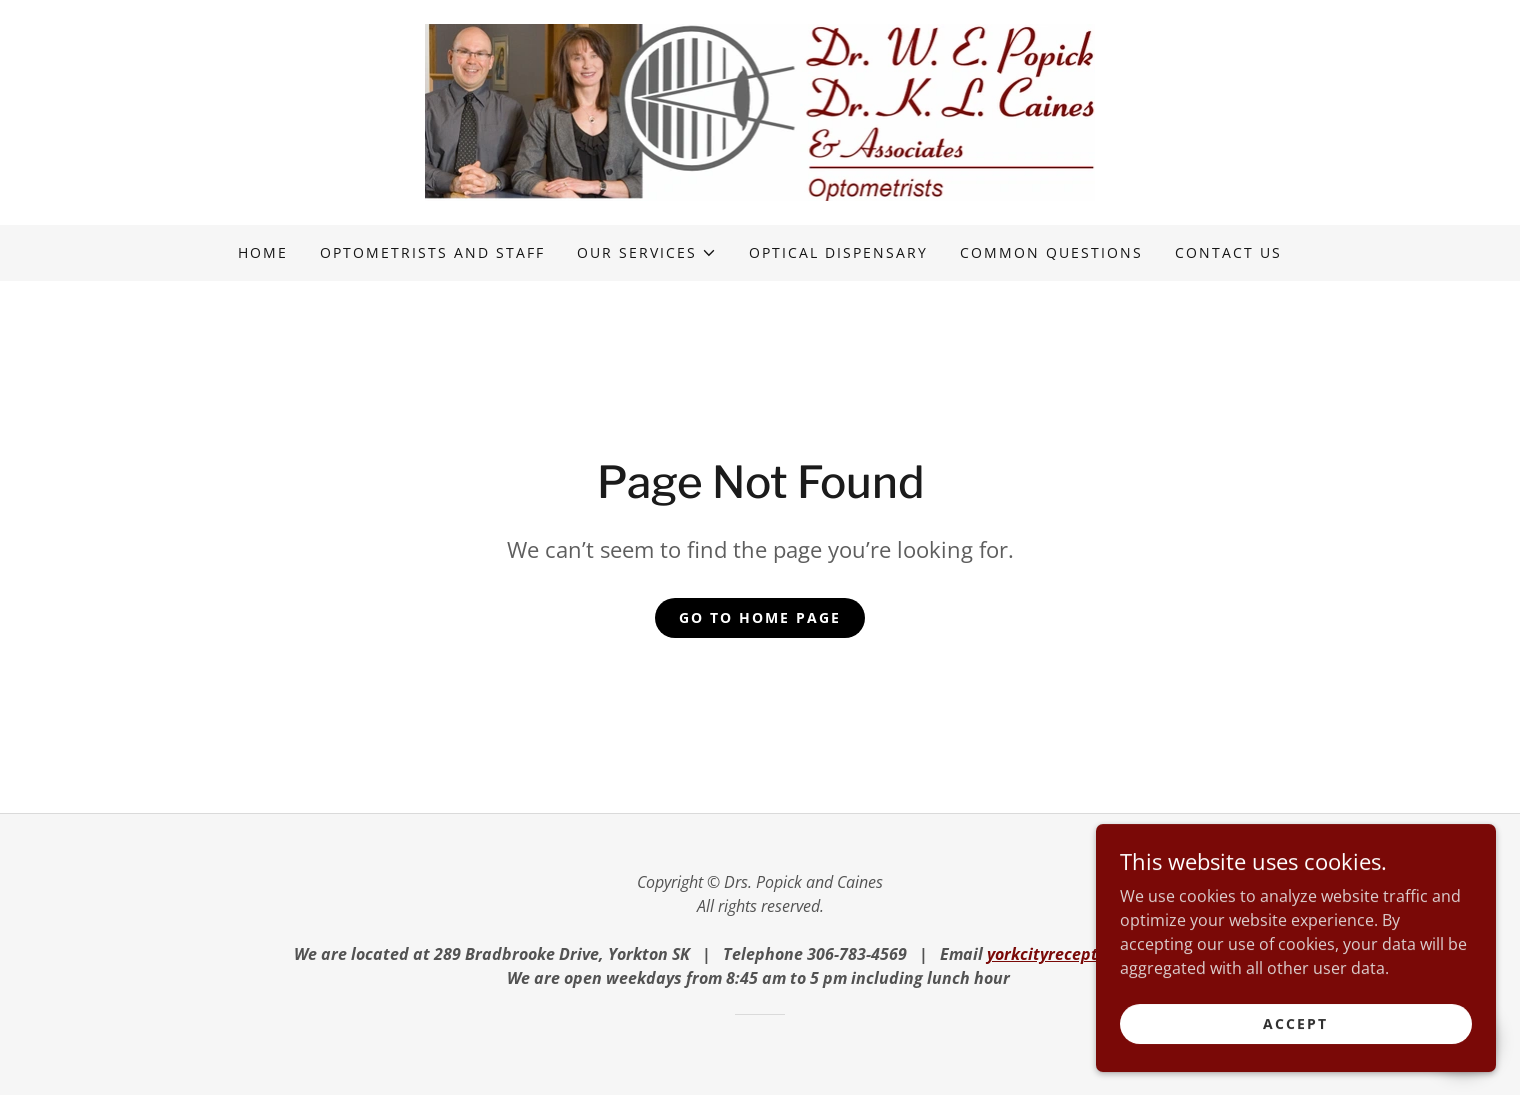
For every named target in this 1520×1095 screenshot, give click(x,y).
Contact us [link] (1228, 252)
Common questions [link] (1051, 252)
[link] (760, 111)
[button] (647, 253)
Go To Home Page (760, 617)
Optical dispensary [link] (838, 252)
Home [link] (263, 252)
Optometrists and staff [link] (432, 252)
